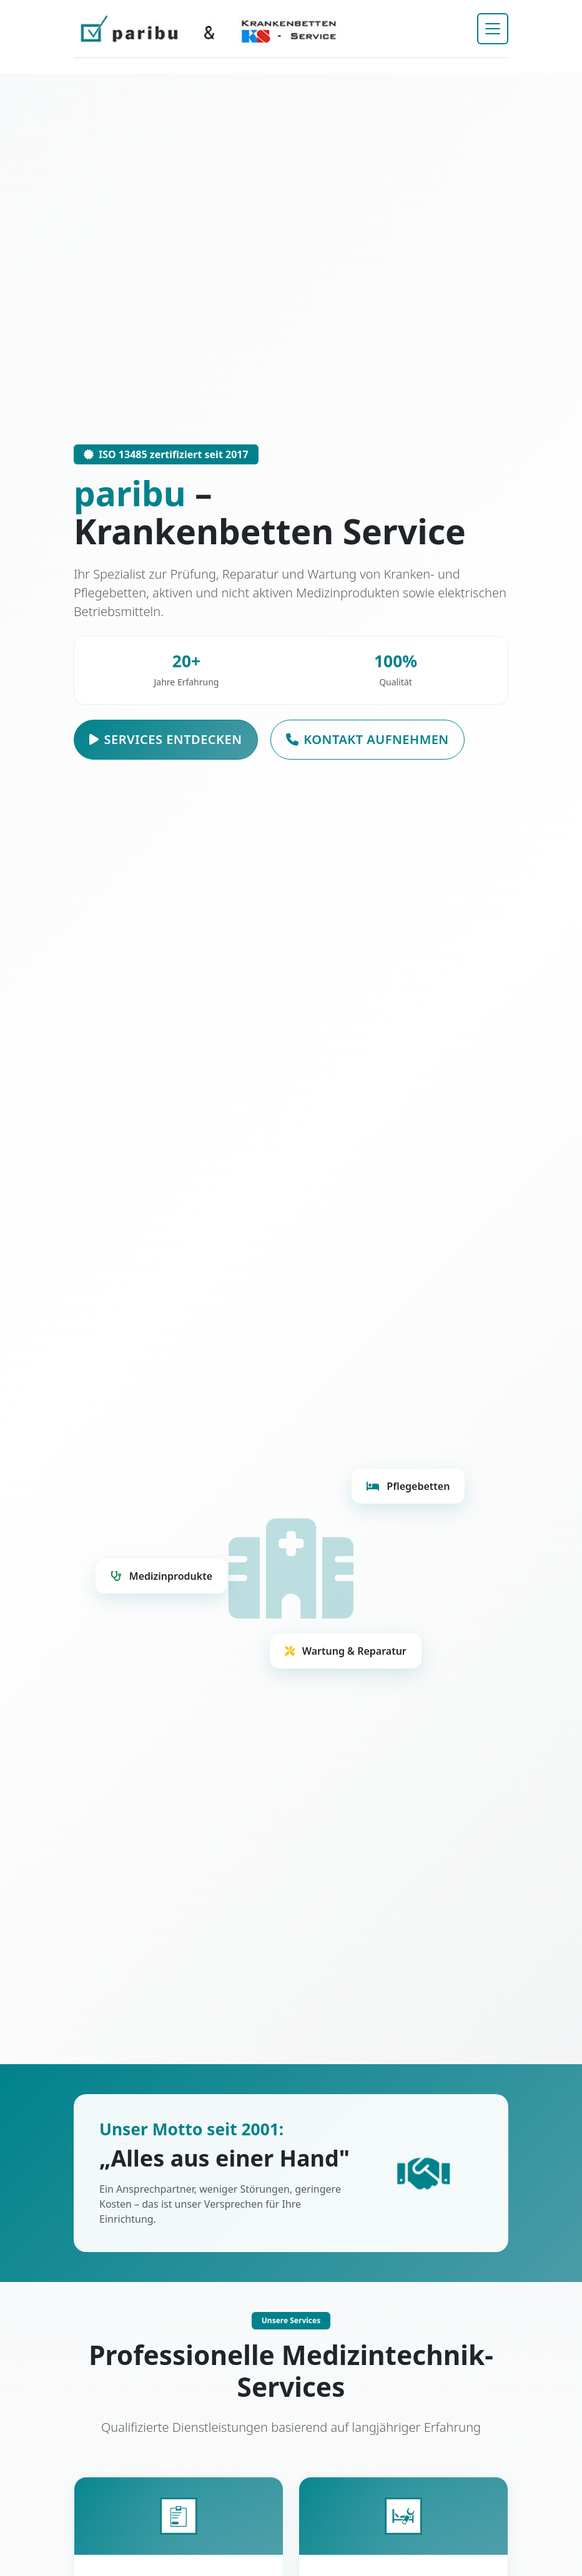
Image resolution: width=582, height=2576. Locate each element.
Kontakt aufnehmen (367, 740)
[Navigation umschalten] (492, 28)
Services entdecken (165, 740)
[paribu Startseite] (208, 28)
